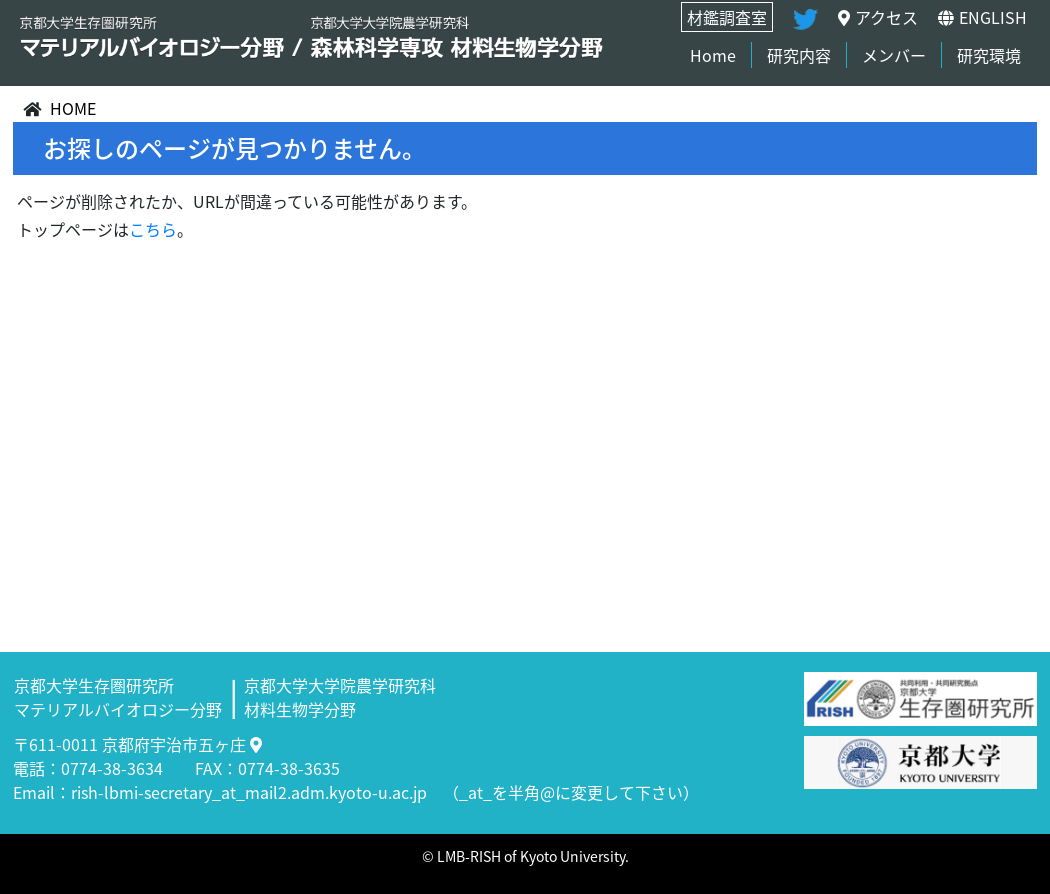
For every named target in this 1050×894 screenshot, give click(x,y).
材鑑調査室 (727, 17)
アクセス (878, 17)
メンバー (894, 55)
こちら (153, 229)
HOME (73, 108)
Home (713, 55)
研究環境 (989, 55)
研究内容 (799, 55)
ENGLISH (982, 17)
